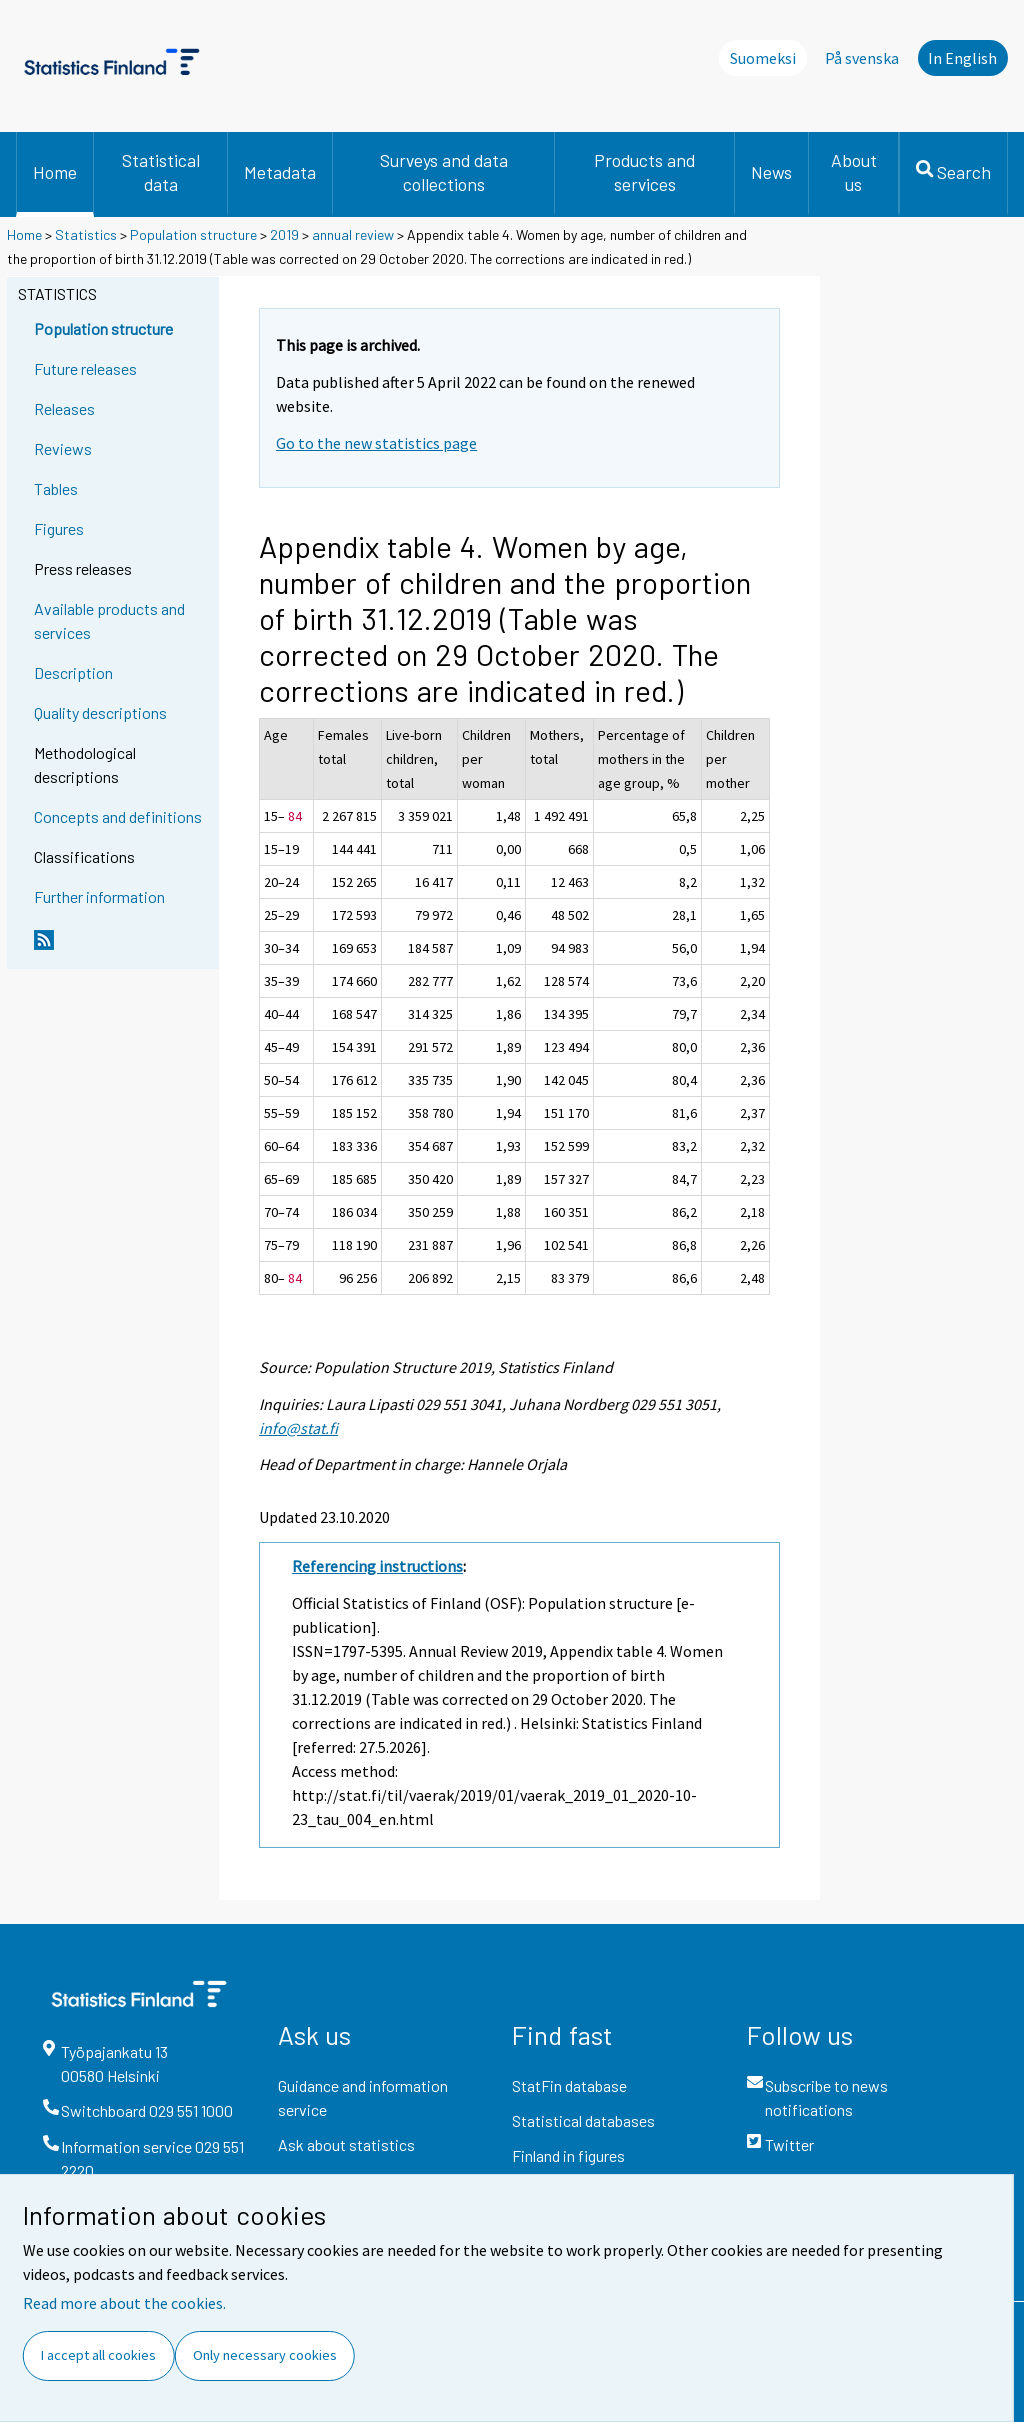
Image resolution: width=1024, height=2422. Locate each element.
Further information (99, 896)
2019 (284, 234)
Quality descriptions (100, 712)
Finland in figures (568, 2155)
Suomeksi (763, 58)
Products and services (644, 172)
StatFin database (569, 2085)
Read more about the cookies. (124, 2303)
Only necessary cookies (265, 2355)
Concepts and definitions (118, 816)
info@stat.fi (298, 1428)
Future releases (85, 368)
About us (854, 172)
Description (73, 672)
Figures (59, 528)
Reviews (63, 448)
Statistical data (161, 172)
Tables (56, 488)
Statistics (86, 234)
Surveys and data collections (444, 172)
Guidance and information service (363, 2097)
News (771, 172)
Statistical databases (583, 2120)
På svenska (862, 58)
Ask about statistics (346, 2144)
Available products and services (109, 620)
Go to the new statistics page (376, 443)
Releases (64, 408)
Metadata (280, 172)
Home (55, 172)
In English (962, 58)
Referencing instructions (377, 1566)
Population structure (193, 234)
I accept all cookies (98, 2355)
